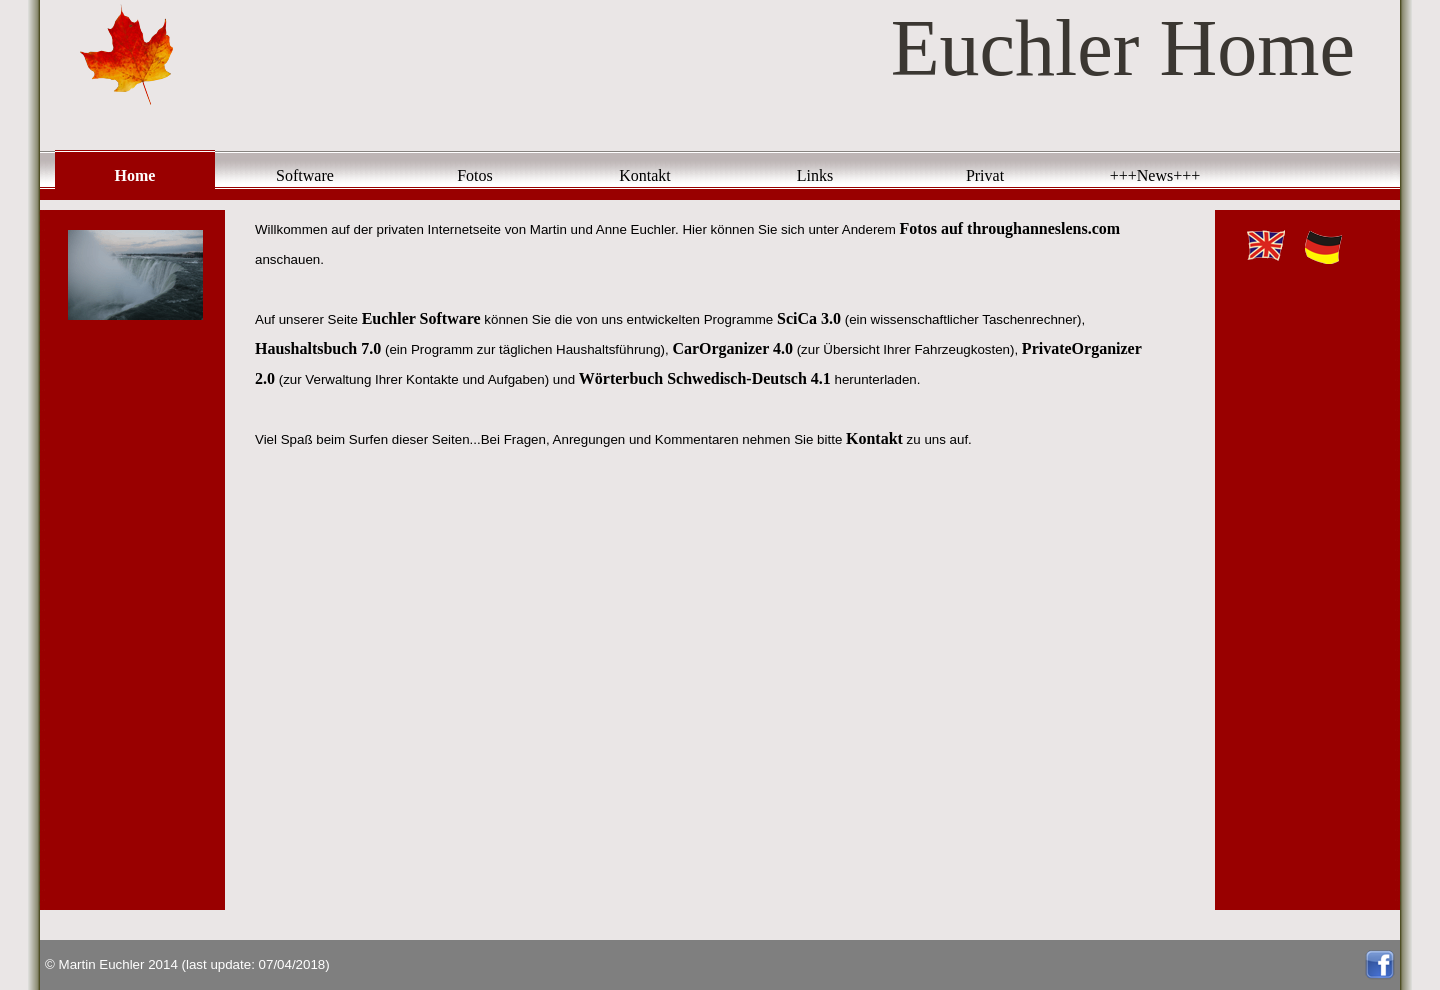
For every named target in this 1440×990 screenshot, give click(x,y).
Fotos (475, 175)
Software (305, 175)
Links (815, 175)
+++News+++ (1155, 175)
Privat (985, 175)
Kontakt (645, 175)
